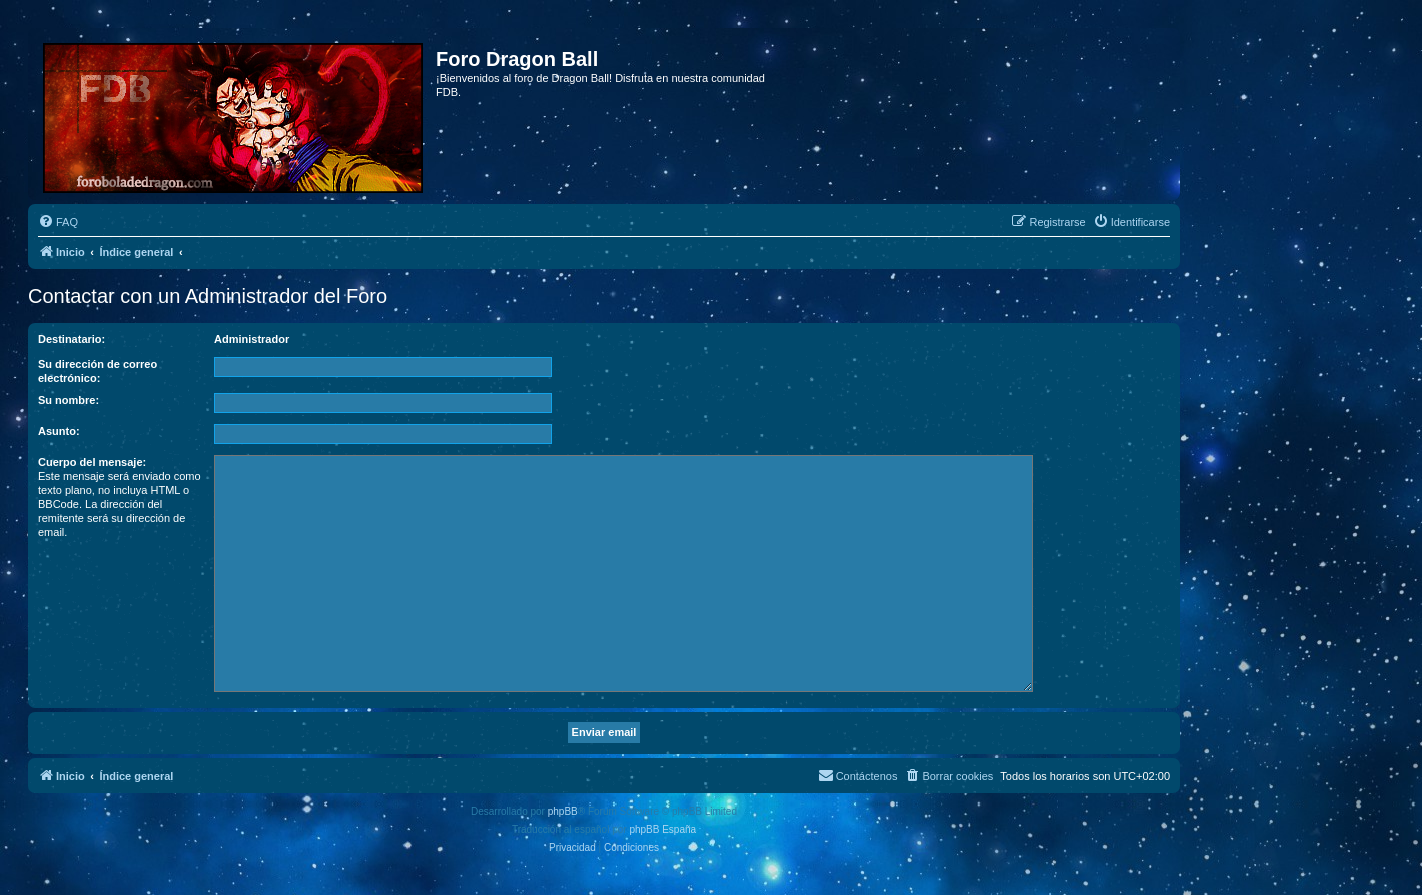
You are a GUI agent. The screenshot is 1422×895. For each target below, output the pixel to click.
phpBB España (662, 829)
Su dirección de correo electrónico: (97, 371)
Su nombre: (68, 400)
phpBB (563, 811)
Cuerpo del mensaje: (92, 462)
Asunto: (59, 431)
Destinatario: (71, 339)
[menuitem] (58, 222)
